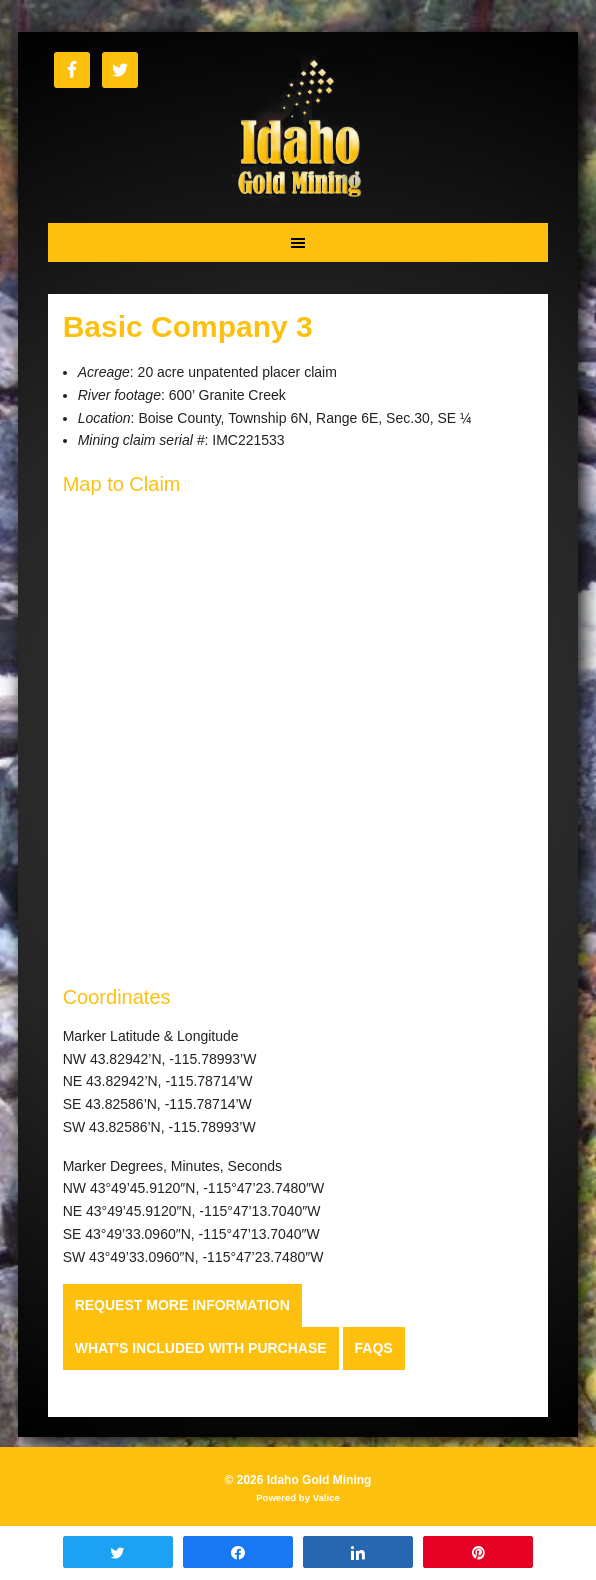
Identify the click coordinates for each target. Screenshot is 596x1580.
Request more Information (182, 1305)
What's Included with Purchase (201, 1348)
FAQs (374, 1348)
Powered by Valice (298, 1497)
